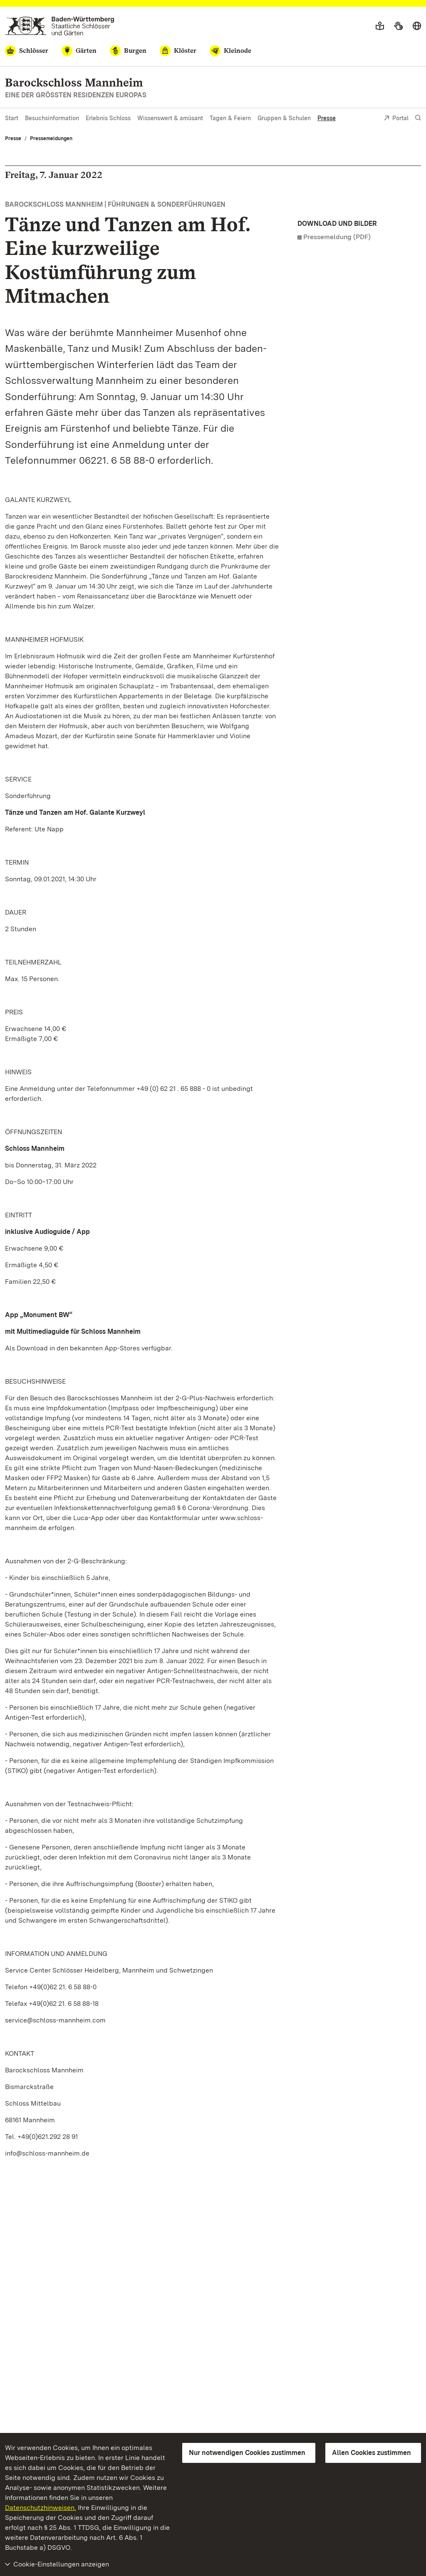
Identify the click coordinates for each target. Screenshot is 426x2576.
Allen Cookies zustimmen (371, 2453)
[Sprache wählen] (416, 26)
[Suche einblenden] (418, 118)
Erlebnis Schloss (108, 118)
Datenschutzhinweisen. (40, 2508)
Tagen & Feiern (230, 118)
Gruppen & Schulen (284, 118)
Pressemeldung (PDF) (337, 237)
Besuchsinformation (52, 118)
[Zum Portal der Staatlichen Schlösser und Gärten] (59, 26)
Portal (396, 118)
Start (11, 118)
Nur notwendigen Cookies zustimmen (247, 2453)
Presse (326, 118)
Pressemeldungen (51, 138)
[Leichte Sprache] (379, 26)
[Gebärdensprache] (398, 26)
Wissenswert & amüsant (170, 118)
